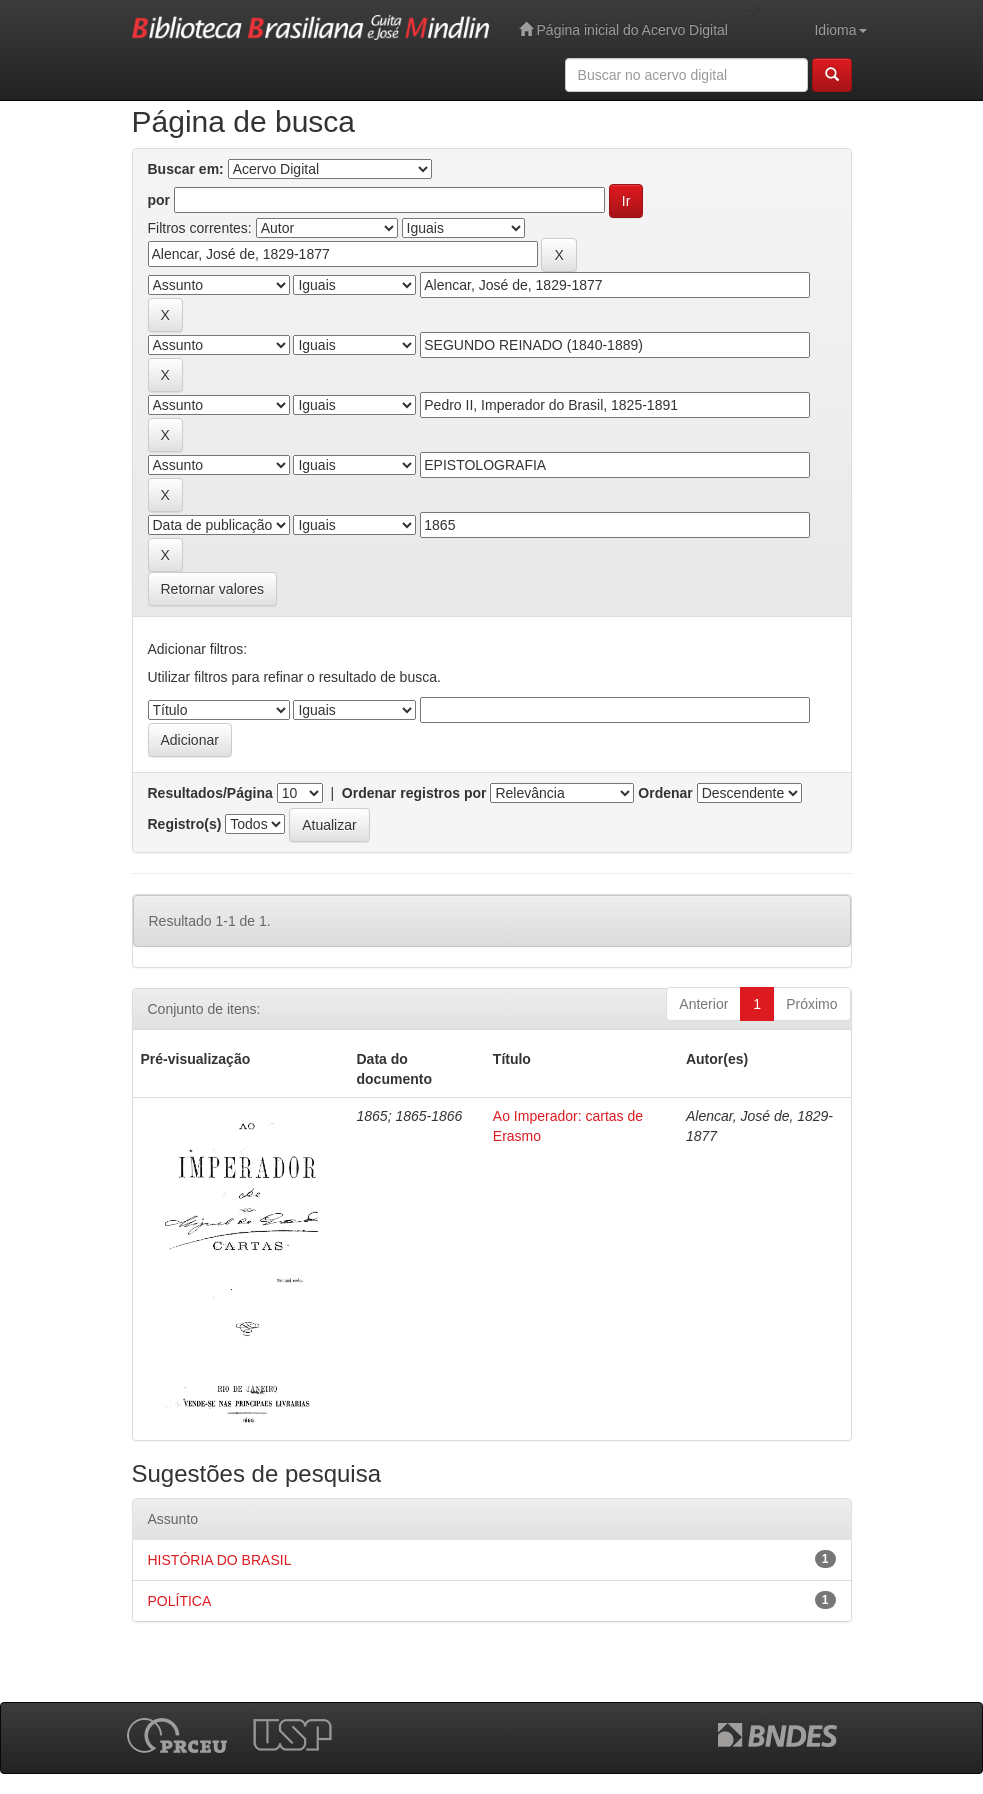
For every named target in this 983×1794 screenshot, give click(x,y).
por (159, 200)
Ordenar (665, 793)
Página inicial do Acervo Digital (623, 29)
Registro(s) (185, 824)
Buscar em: (186, 169)
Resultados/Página (210, 793)
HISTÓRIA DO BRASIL (220, 1560)
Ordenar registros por (414, 793)
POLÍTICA (180, 1601)
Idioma (840, 30)
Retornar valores (213, 589)
